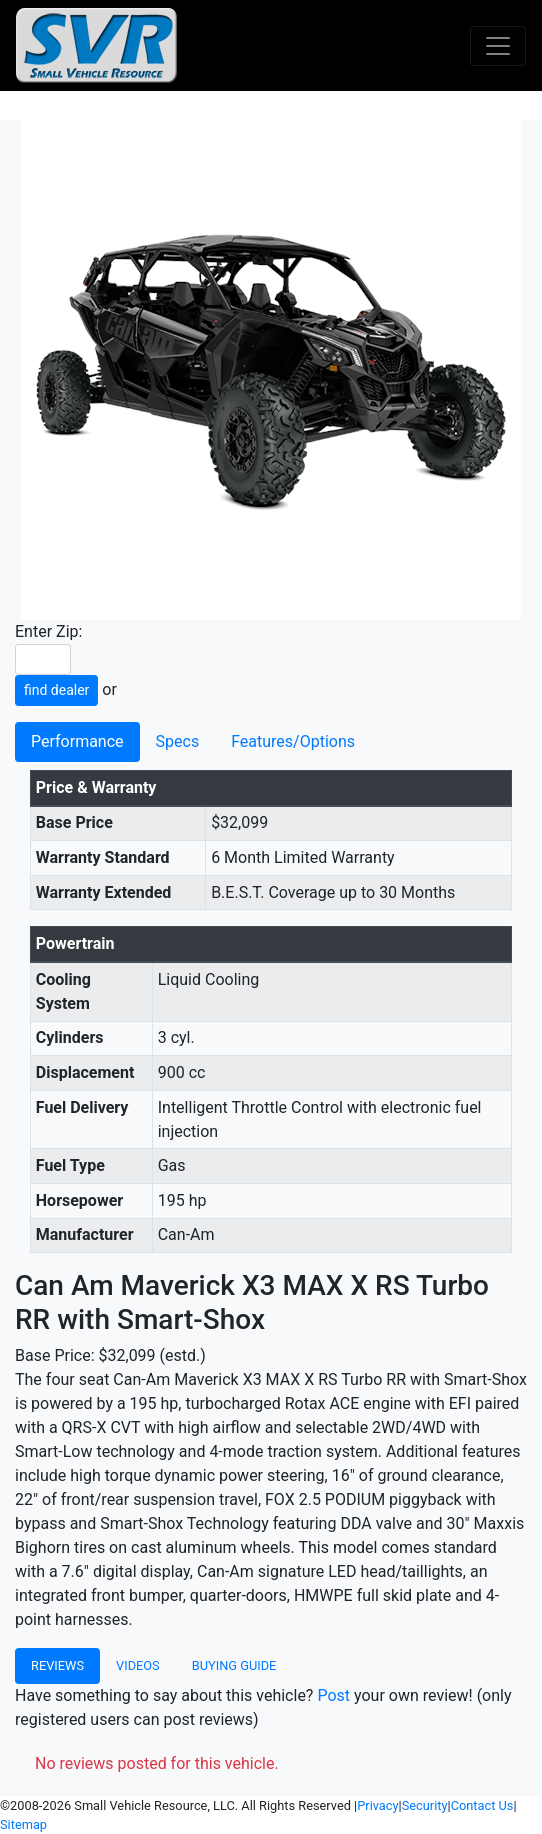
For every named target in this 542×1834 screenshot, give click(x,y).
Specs (178, 741)
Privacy (377, 1805)
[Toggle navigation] (498, 46)
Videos (138, 1665)
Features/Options (293, 741)
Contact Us (482, 1805)
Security (425, 1805)
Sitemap (23, 1824)
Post (333, 1695)
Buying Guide (234, 1665)
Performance (77, 741)
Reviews (57, 1665)
